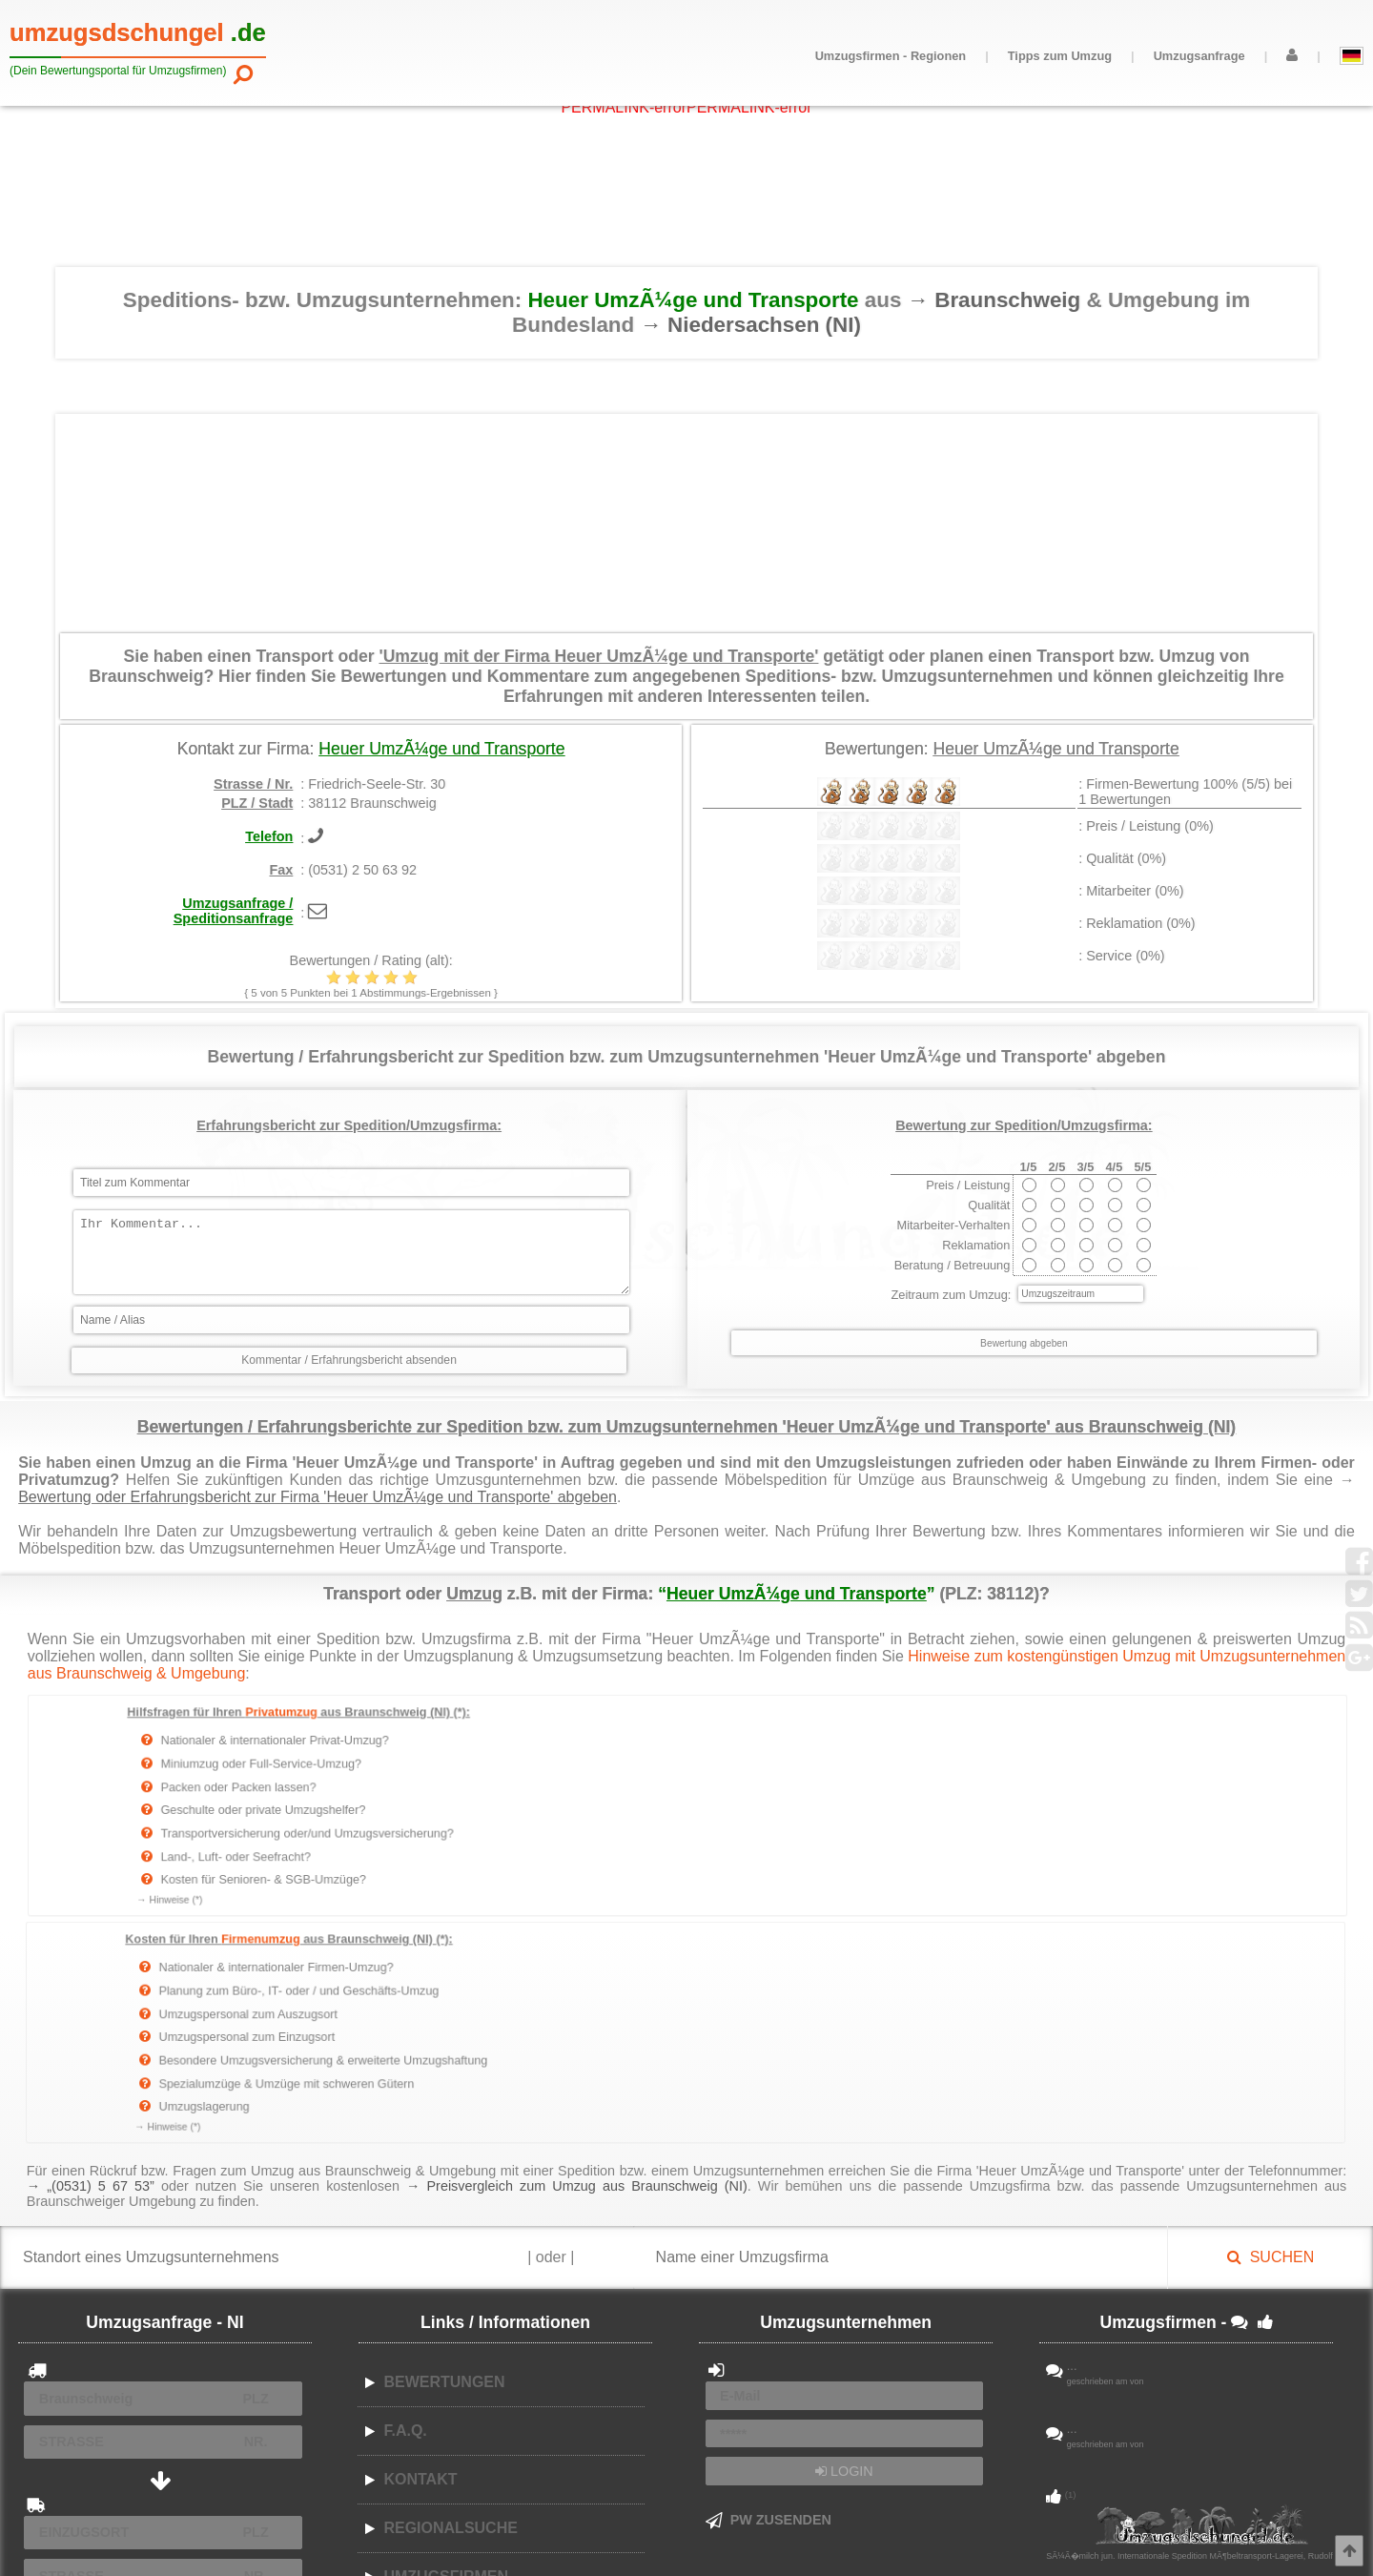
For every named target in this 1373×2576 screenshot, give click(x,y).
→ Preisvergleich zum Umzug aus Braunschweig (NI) (577, 1957)
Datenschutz (549, 2538)
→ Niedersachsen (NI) (750, 325)
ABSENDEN (163, 2415)
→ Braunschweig (997, 300)
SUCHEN (1270, 2029)
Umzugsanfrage (1199, 56)
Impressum (617, 2538)
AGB (496, 2538)
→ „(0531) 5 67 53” (90, 1957)
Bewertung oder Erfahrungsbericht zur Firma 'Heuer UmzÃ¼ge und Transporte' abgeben (317, 1497)
